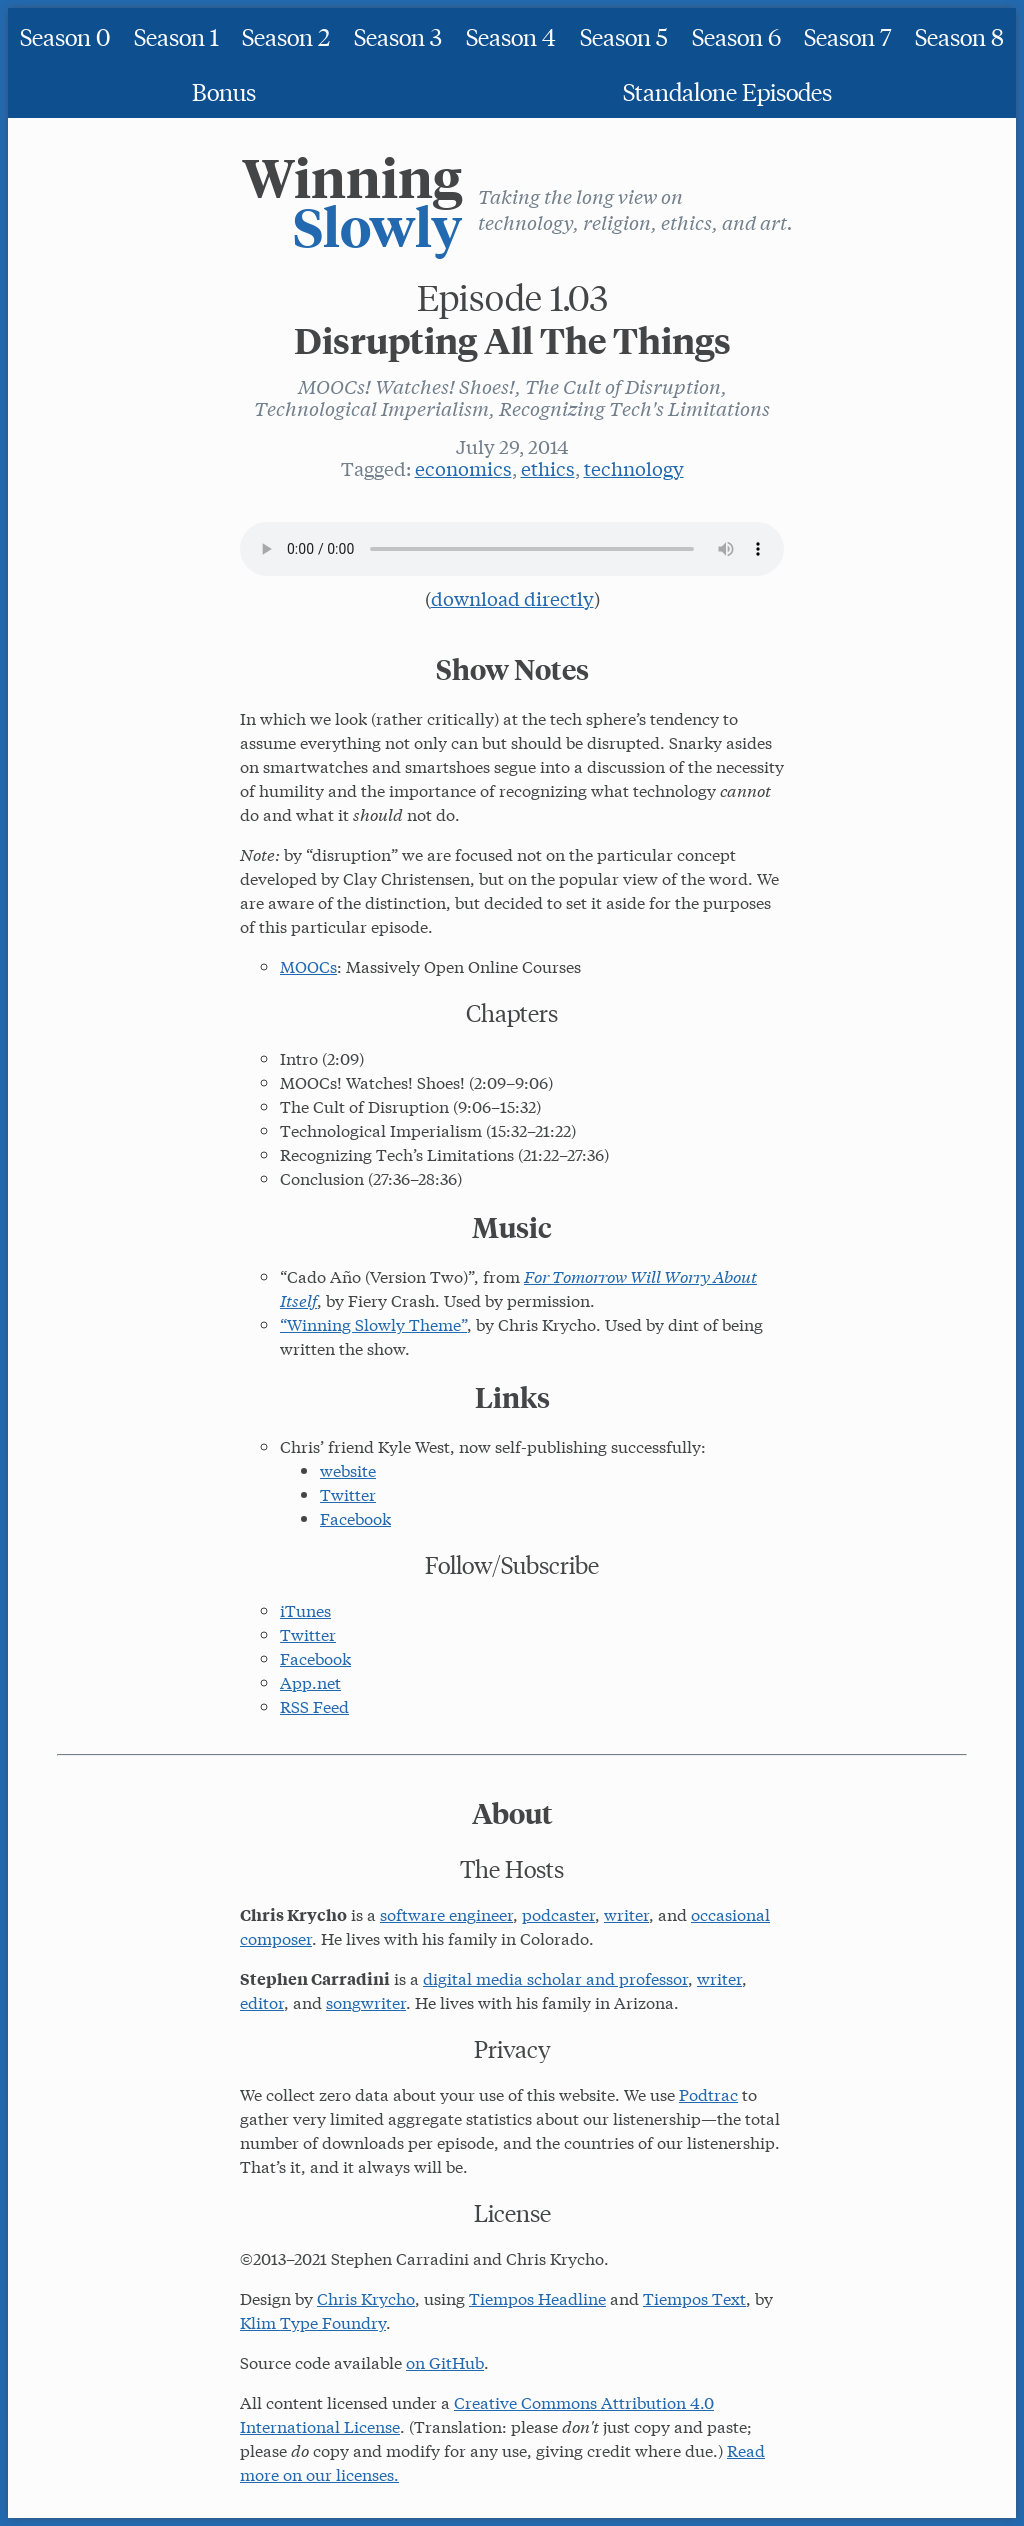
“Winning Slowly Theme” (373, 1323)
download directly (512, 598)
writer (626, 1913)
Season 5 (624, 35)
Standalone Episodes (727, 90)
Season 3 (398, 35)
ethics (548, 468)
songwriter (366, 2001)
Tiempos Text (694, 2297)
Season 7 (847, 35)
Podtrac (708, 2093)
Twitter (348, 1493)
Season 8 (959, 35)
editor (262, 2001)
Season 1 (176, 35)
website (348, 1469)
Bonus (224, 90)
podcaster (558, 1913)
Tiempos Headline (537, 2297)
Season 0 (65, 35)
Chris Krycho (366, 2297)
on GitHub (445, 2361)
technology (634, 468)
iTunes (305, 1609)
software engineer (446, 1913)
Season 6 (736, 35)
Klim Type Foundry (313, 2321)
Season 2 (286, 35)
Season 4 (511, 35)
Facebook (355, 1517)
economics (463, 468)
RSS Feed (314, 1705)
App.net (310, 1681)
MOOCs (308, 965)
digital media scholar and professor (555, 1977)
